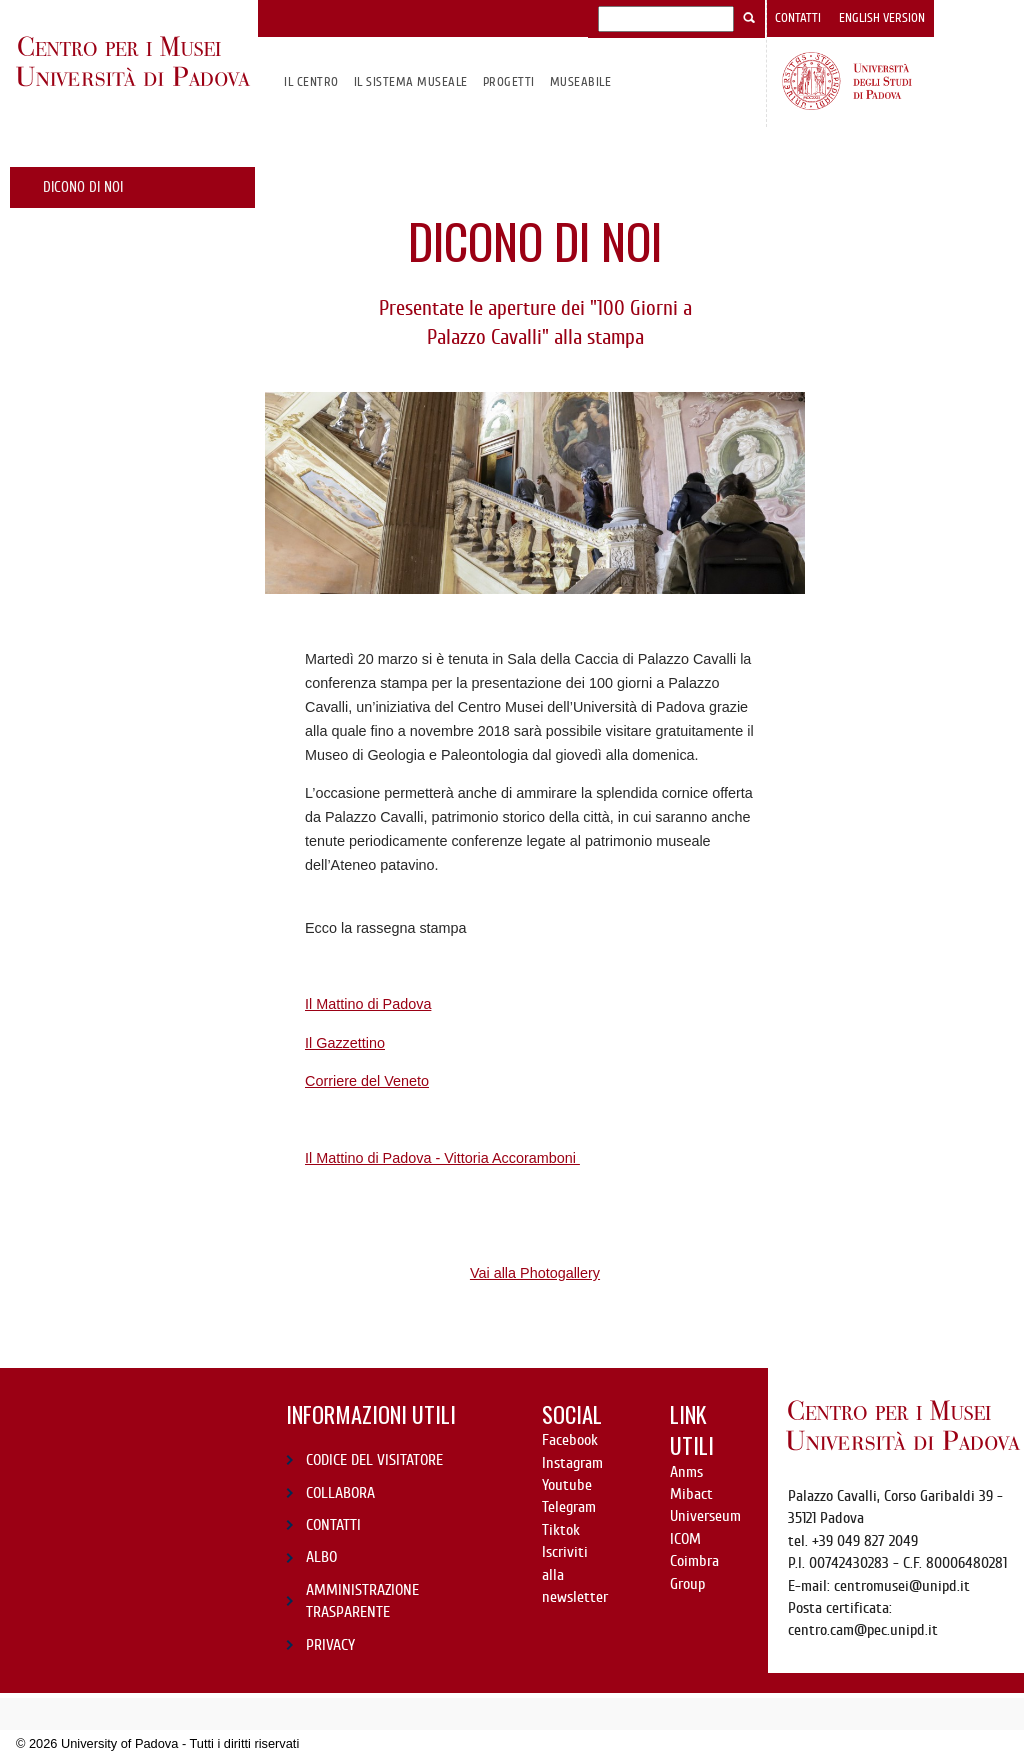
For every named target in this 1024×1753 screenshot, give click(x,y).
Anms (686, 1472)
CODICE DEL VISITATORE (374, 1460)
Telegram (569, 1507)
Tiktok (561, 1530)
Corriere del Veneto (367, 1081)
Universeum (705, 1516)
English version (882, 18)
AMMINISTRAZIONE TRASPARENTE (362, 1601)
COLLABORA (340, 1493)
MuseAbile (580, 81)
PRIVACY (330, 1645)
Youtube (567, 1485)
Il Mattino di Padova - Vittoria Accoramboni (442, 1158)
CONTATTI (333, 1525)
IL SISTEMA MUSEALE (411, 81)
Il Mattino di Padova (368, 1004)
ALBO (321, 1557)
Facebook (570, 1440)
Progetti (509, 81)
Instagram (572, 1463)
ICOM (685, 1539)
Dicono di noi (83, 187)
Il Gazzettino (345, 1043)
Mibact (691, 1494)
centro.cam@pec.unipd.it (863, 1630)
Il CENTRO (311, 81)
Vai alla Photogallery (535, 1273)
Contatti (798, 18)
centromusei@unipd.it (902, 1586)
